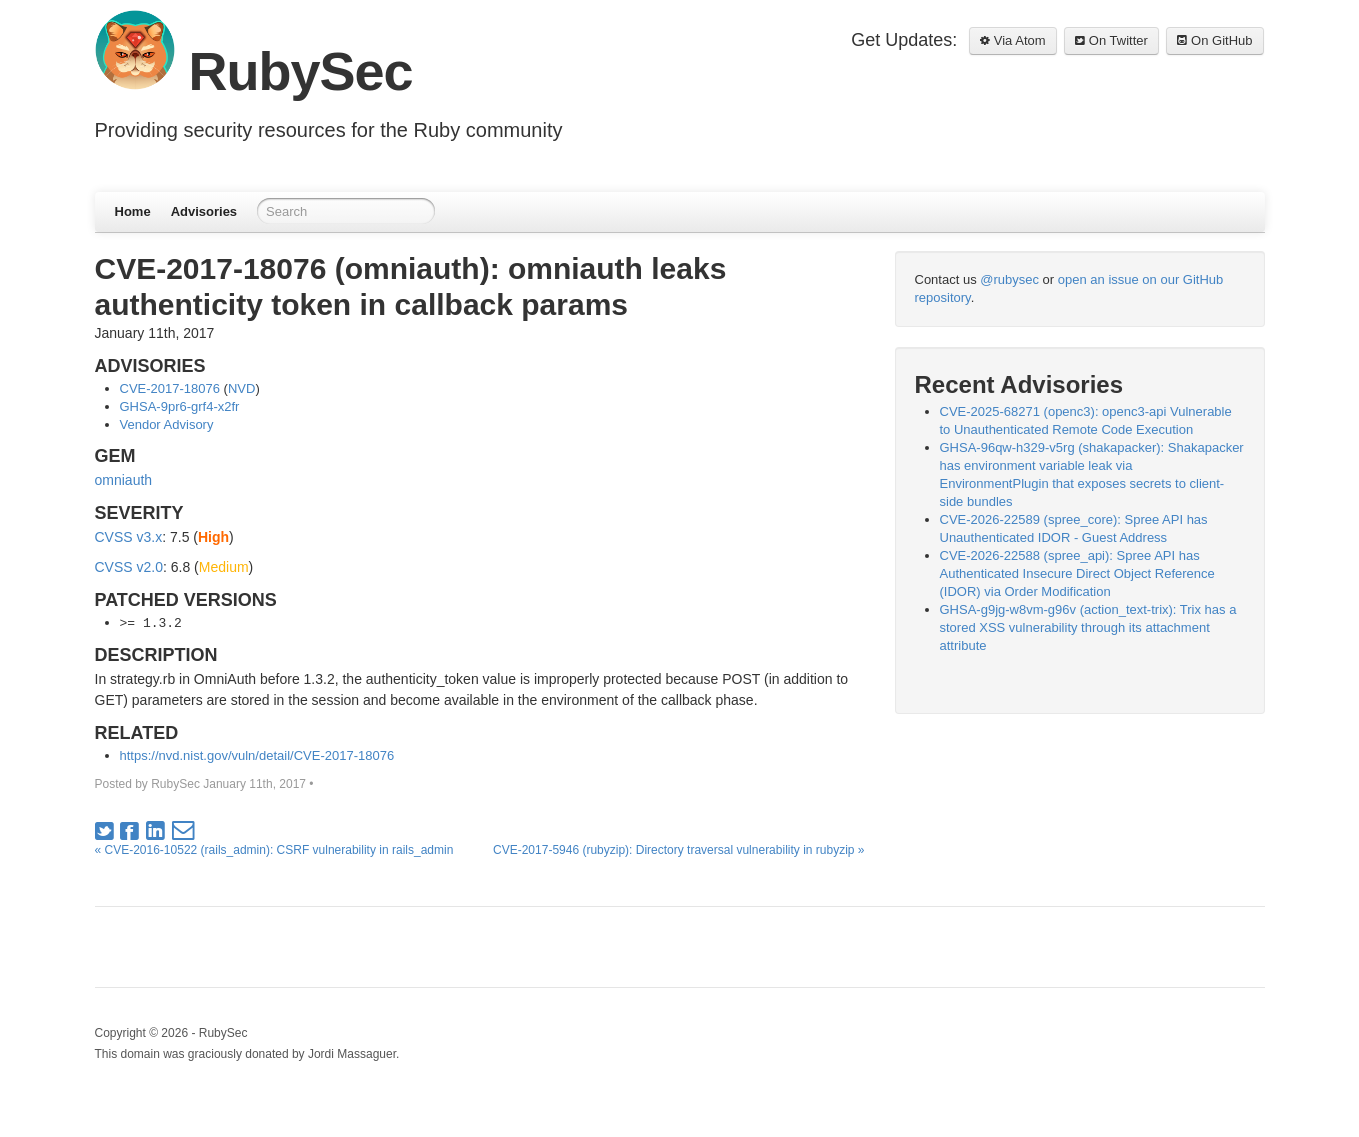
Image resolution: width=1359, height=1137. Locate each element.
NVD (241, 388)
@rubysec (1009, 279)
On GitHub (1214, 40)
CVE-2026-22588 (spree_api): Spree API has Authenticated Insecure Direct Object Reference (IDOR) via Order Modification (1077, 573)
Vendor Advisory (167, 424)
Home (133, 211)
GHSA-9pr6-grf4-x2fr (180, 406)
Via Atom (1012, 40)
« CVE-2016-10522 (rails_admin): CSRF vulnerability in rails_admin (274, 850)
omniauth (124, 480)
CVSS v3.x (129, 537)
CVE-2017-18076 (170, 388)
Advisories (204, 211)
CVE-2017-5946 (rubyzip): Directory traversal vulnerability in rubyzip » (678, 850)
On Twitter (1111, 40)
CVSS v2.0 (129, 567)
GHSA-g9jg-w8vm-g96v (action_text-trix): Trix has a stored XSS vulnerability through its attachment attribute (1088, 627)
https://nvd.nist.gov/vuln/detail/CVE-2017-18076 (257, 755)
